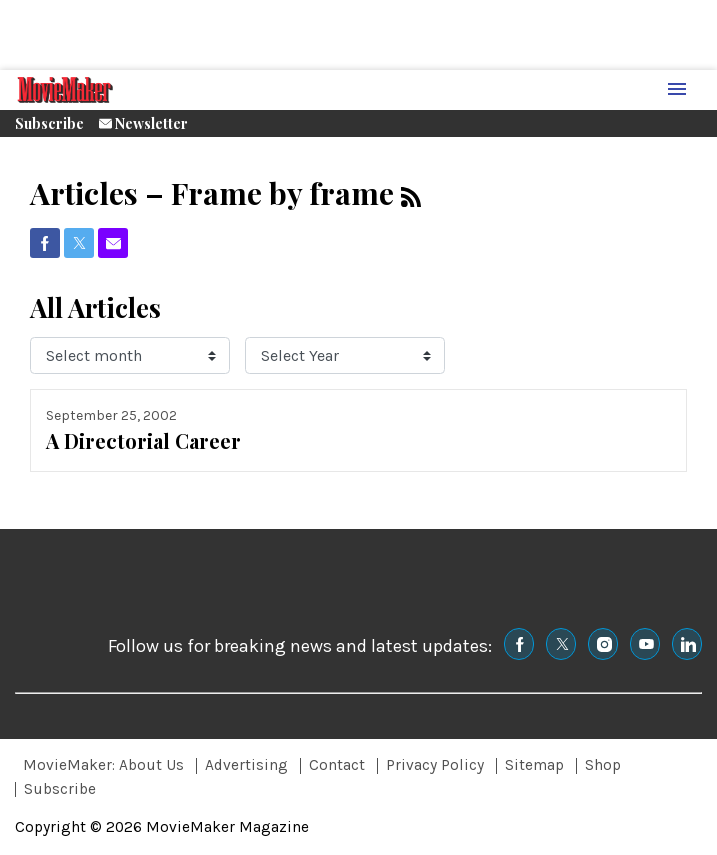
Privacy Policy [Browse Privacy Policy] (435, 765)
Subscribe (49, 123)
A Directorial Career (143, 440)
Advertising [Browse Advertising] (246, 765)
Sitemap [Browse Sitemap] (534, 765)
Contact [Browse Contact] (337, 765)
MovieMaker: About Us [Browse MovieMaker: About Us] (103, 765)
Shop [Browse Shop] (603, 765)
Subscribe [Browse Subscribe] (60, 789)
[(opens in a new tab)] (45, 243)
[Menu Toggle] (677, 90)
